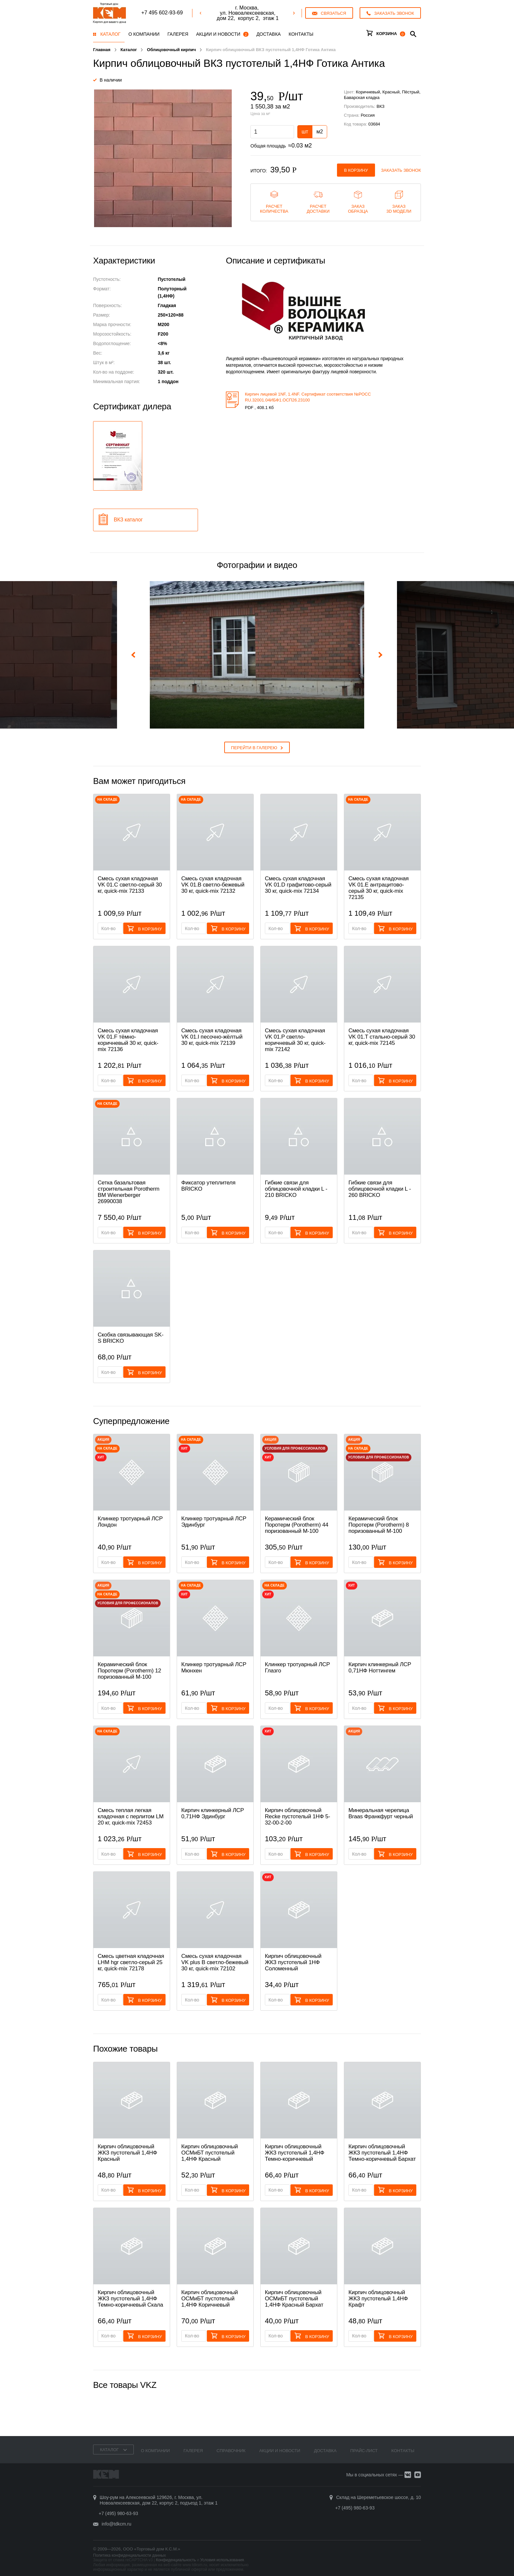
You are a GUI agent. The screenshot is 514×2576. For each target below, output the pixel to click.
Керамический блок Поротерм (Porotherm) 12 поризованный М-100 (129, 1670)
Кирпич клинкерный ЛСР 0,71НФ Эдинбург (212, 1813)
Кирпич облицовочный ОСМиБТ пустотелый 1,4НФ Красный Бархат (294, 2298)
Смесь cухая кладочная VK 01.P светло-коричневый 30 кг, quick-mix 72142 (295, 1039)
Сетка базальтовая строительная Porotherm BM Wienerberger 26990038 (128, 1192)
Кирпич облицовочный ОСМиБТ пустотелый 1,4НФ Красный (209, 2152)
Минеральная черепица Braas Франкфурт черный (380, 1813)
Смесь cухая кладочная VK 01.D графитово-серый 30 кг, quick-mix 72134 (298, 884)
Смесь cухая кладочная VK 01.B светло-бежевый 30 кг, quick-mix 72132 (213, 884)
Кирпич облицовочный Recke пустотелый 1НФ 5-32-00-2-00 (297, 1816)
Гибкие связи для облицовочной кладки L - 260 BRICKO (379, 1189)
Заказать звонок (401, 170)
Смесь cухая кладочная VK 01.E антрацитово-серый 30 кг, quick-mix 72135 (378, 887)
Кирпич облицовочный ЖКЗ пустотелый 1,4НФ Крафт (378, 2298)
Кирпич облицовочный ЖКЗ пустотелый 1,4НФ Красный (127, 2152)
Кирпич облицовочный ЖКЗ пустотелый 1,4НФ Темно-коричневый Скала (130, 2298)
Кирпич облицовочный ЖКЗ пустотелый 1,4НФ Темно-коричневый (294, 2152)
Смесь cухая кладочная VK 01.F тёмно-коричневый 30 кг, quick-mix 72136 (128, 1039)
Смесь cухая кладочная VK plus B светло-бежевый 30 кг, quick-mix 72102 (214, 1962)
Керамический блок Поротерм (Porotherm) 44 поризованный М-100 (296, 1524)
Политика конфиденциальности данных (129, 2555)
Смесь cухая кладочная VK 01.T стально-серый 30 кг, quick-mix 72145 (381, 1036)
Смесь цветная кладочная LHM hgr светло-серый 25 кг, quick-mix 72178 (131, 1962)
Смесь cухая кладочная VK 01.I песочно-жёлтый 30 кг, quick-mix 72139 (212, 1036)
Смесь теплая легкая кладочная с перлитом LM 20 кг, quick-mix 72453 (131, 1816)
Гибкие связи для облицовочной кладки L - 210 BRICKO (296, 1189)
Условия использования (222, 2560)
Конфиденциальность (176, 2560)
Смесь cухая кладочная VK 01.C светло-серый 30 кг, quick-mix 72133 (130, 884)
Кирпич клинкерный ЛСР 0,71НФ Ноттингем (379, 1667)
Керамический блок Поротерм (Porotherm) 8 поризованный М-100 (378, 1524)
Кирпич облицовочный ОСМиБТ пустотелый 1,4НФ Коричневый (209, 2298)
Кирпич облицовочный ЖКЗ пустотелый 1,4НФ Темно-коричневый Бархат (382, 2152)
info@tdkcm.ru (116, 2524)
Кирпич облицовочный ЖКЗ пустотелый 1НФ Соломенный (293, 1962)
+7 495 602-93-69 (162, 12)
